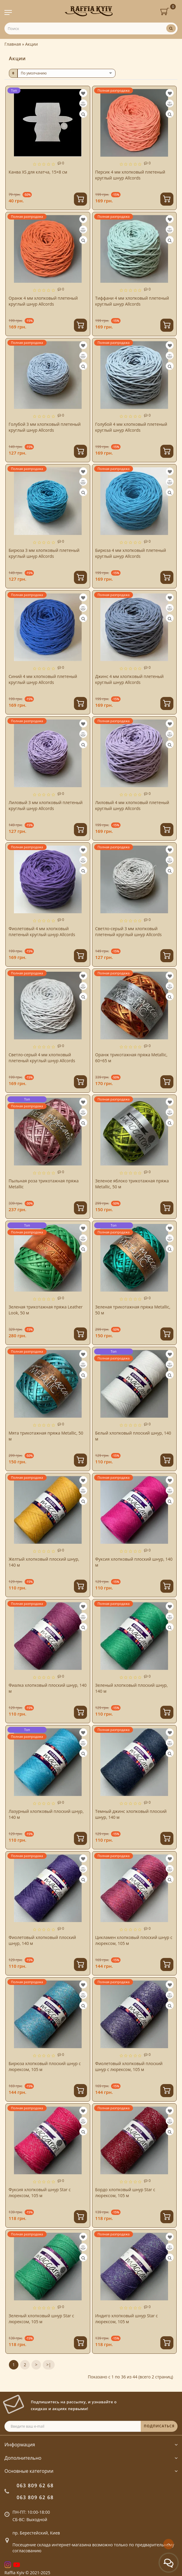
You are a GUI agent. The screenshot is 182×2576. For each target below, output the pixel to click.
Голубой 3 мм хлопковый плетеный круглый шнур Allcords (45, 427)
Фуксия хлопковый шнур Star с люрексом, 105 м (40, 2192)
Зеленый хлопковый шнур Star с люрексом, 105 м (41, 2318)
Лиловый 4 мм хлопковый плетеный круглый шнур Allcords (132, 805)
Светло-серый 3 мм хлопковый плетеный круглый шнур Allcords (128, 931)
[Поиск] (171, 28)
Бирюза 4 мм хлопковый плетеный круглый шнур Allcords (130, 553)
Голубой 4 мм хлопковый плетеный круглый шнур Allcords (131, 427)
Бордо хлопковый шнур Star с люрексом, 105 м (125, 2192)
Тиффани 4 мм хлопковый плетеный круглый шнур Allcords (132, 301)
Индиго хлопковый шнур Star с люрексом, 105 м (126, 2318)
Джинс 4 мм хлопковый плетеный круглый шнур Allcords (129, 679)
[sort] (66, 73)
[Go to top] (168, 2544)
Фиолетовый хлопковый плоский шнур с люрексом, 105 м (129, 2066)
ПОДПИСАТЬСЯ (159, 2426)
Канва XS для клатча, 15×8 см (38, 172)
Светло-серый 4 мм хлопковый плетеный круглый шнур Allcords (42, 1057)
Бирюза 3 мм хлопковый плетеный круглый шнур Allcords (44, 553)
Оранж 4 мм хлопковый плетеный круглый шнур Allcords (43, 301)
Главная (12, 44)
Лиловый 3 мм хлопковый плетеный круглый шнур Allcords (46, 805)
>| (48, 2364)
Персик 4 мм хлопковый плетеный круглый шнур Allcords (130, 175)
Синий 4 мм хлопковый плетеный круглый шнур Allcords (43, 679)
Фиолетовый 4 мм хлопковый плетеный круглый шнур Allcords (42, 931)
